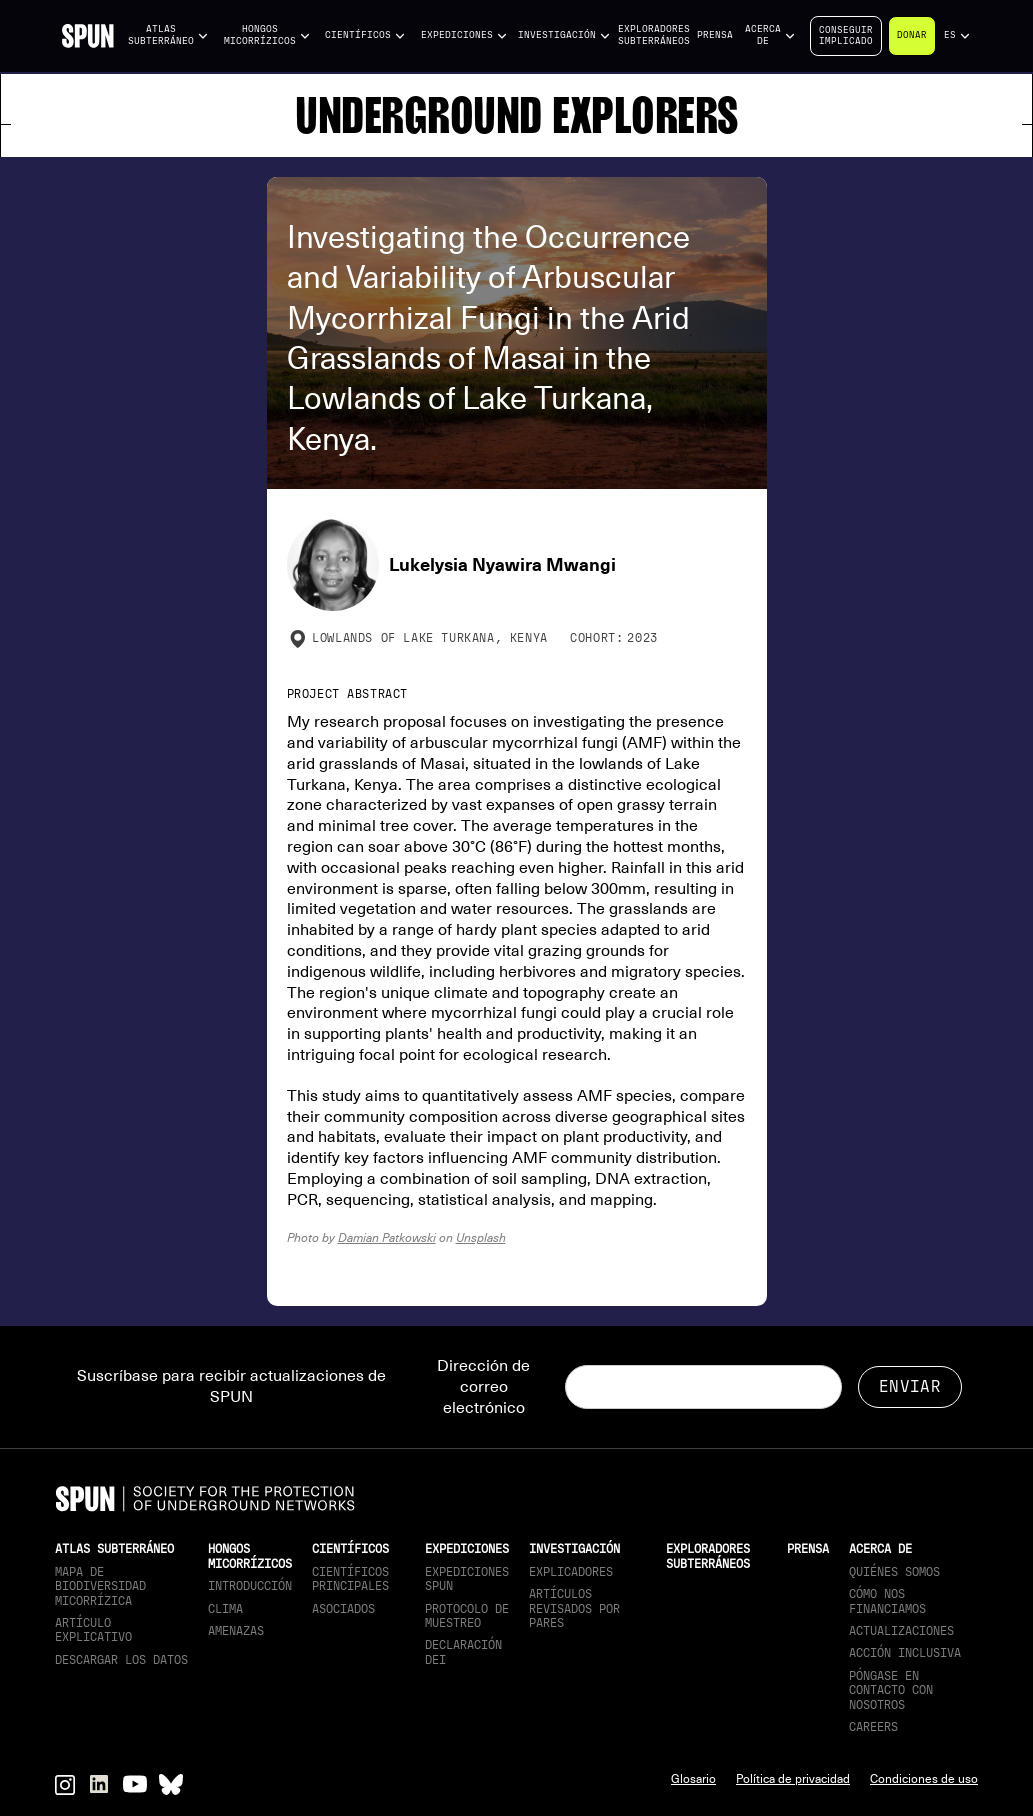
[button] (168, 35)
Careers (873, 1727)
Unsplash (481, 1237)
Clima (225, 1609)
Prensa (715, 35)
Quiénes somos (894, 1572)
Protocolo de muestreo (467, 1616)
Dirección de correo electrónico (483, 1387)
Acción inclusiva (905, 1653)
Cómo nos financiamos (887, 1601)
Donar (912, 35)
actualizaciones (901, 1631)
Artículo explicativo (93, 1630)
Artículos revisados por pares (574, 1608)
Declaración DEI (463, 1652)
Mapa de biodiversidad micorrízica (100, 1586)
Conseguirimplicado (846, 35)
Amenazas (236, 1631)
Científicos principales (350, 1579)
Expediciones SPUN (467, 1579)
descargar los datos (121, 1660)
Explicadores (571, 1572)
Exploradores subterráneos (654, 35)
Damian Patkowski (387, 1237)
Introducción (250, 1586)
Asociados (343, 1609)
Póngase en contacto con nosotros (891, 1690)
